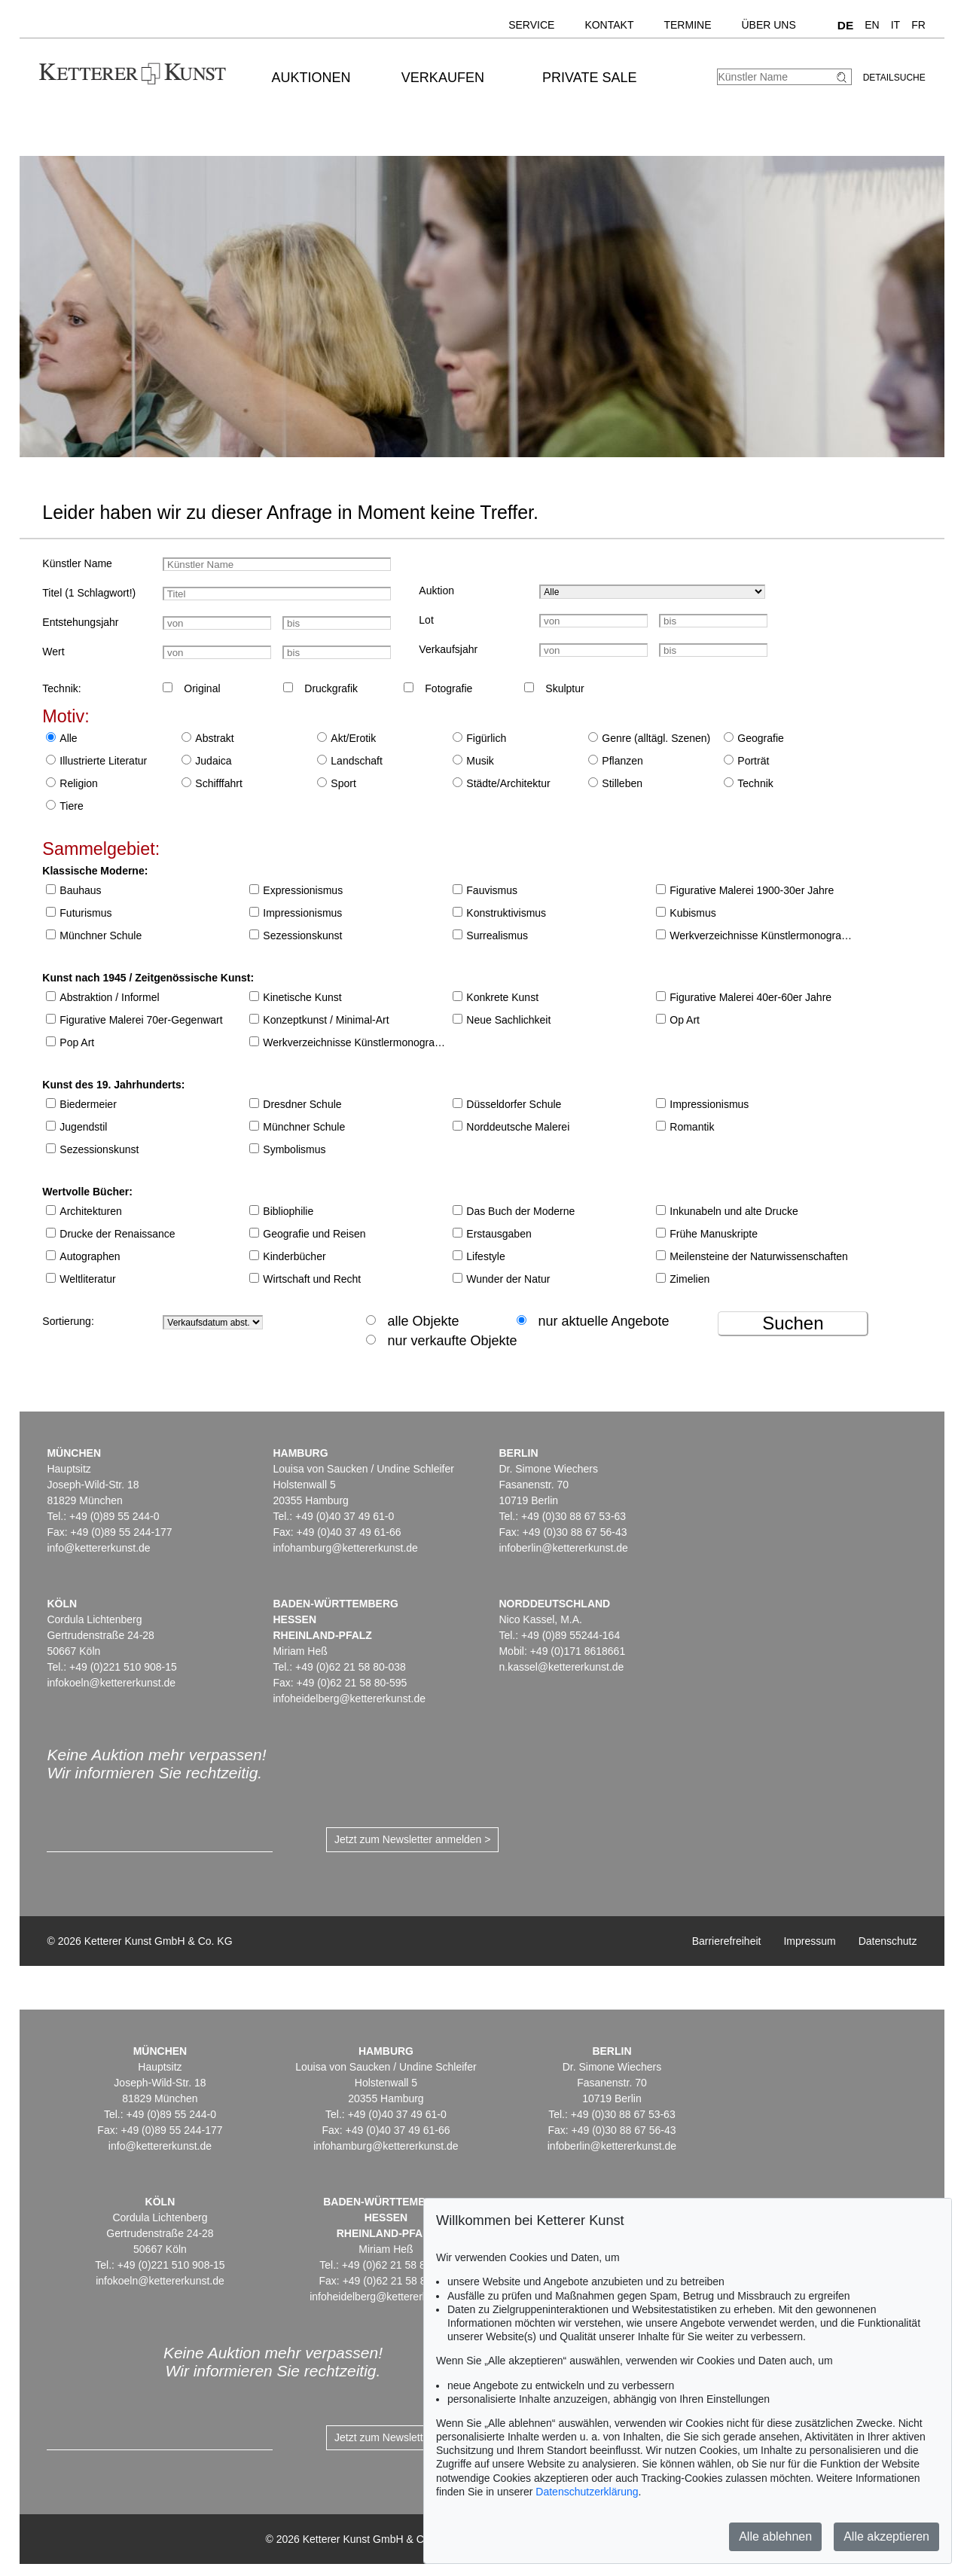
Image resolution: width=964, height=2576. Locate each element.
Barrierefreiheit (726, 1941)
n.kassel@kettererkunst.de (561, 1667)
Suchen (792, 1323)
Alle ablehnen (775, 2536)
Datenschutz (888, 1941)
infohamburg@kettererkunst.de (345, 1548)
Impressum (809, 1941)
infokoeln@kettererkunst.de (111, 1683)
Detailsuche (894, 77)
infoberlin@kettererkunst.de (563, 1548)
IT (895, 25)
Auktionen (311, 77)
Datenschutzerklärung (586, 2492)
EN (872, 25)
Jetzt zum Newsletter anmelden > (412, 1839)
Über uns (768, 25)
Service (531, 25)
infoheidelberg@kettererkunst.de (349, 1698)
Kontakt (608, 25)
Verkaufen (442, 77)
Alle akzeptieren (886, 2536)
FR (918, 25)
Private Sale (589, 77)
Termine (687, 25)
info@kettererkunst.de (98, 1548)
